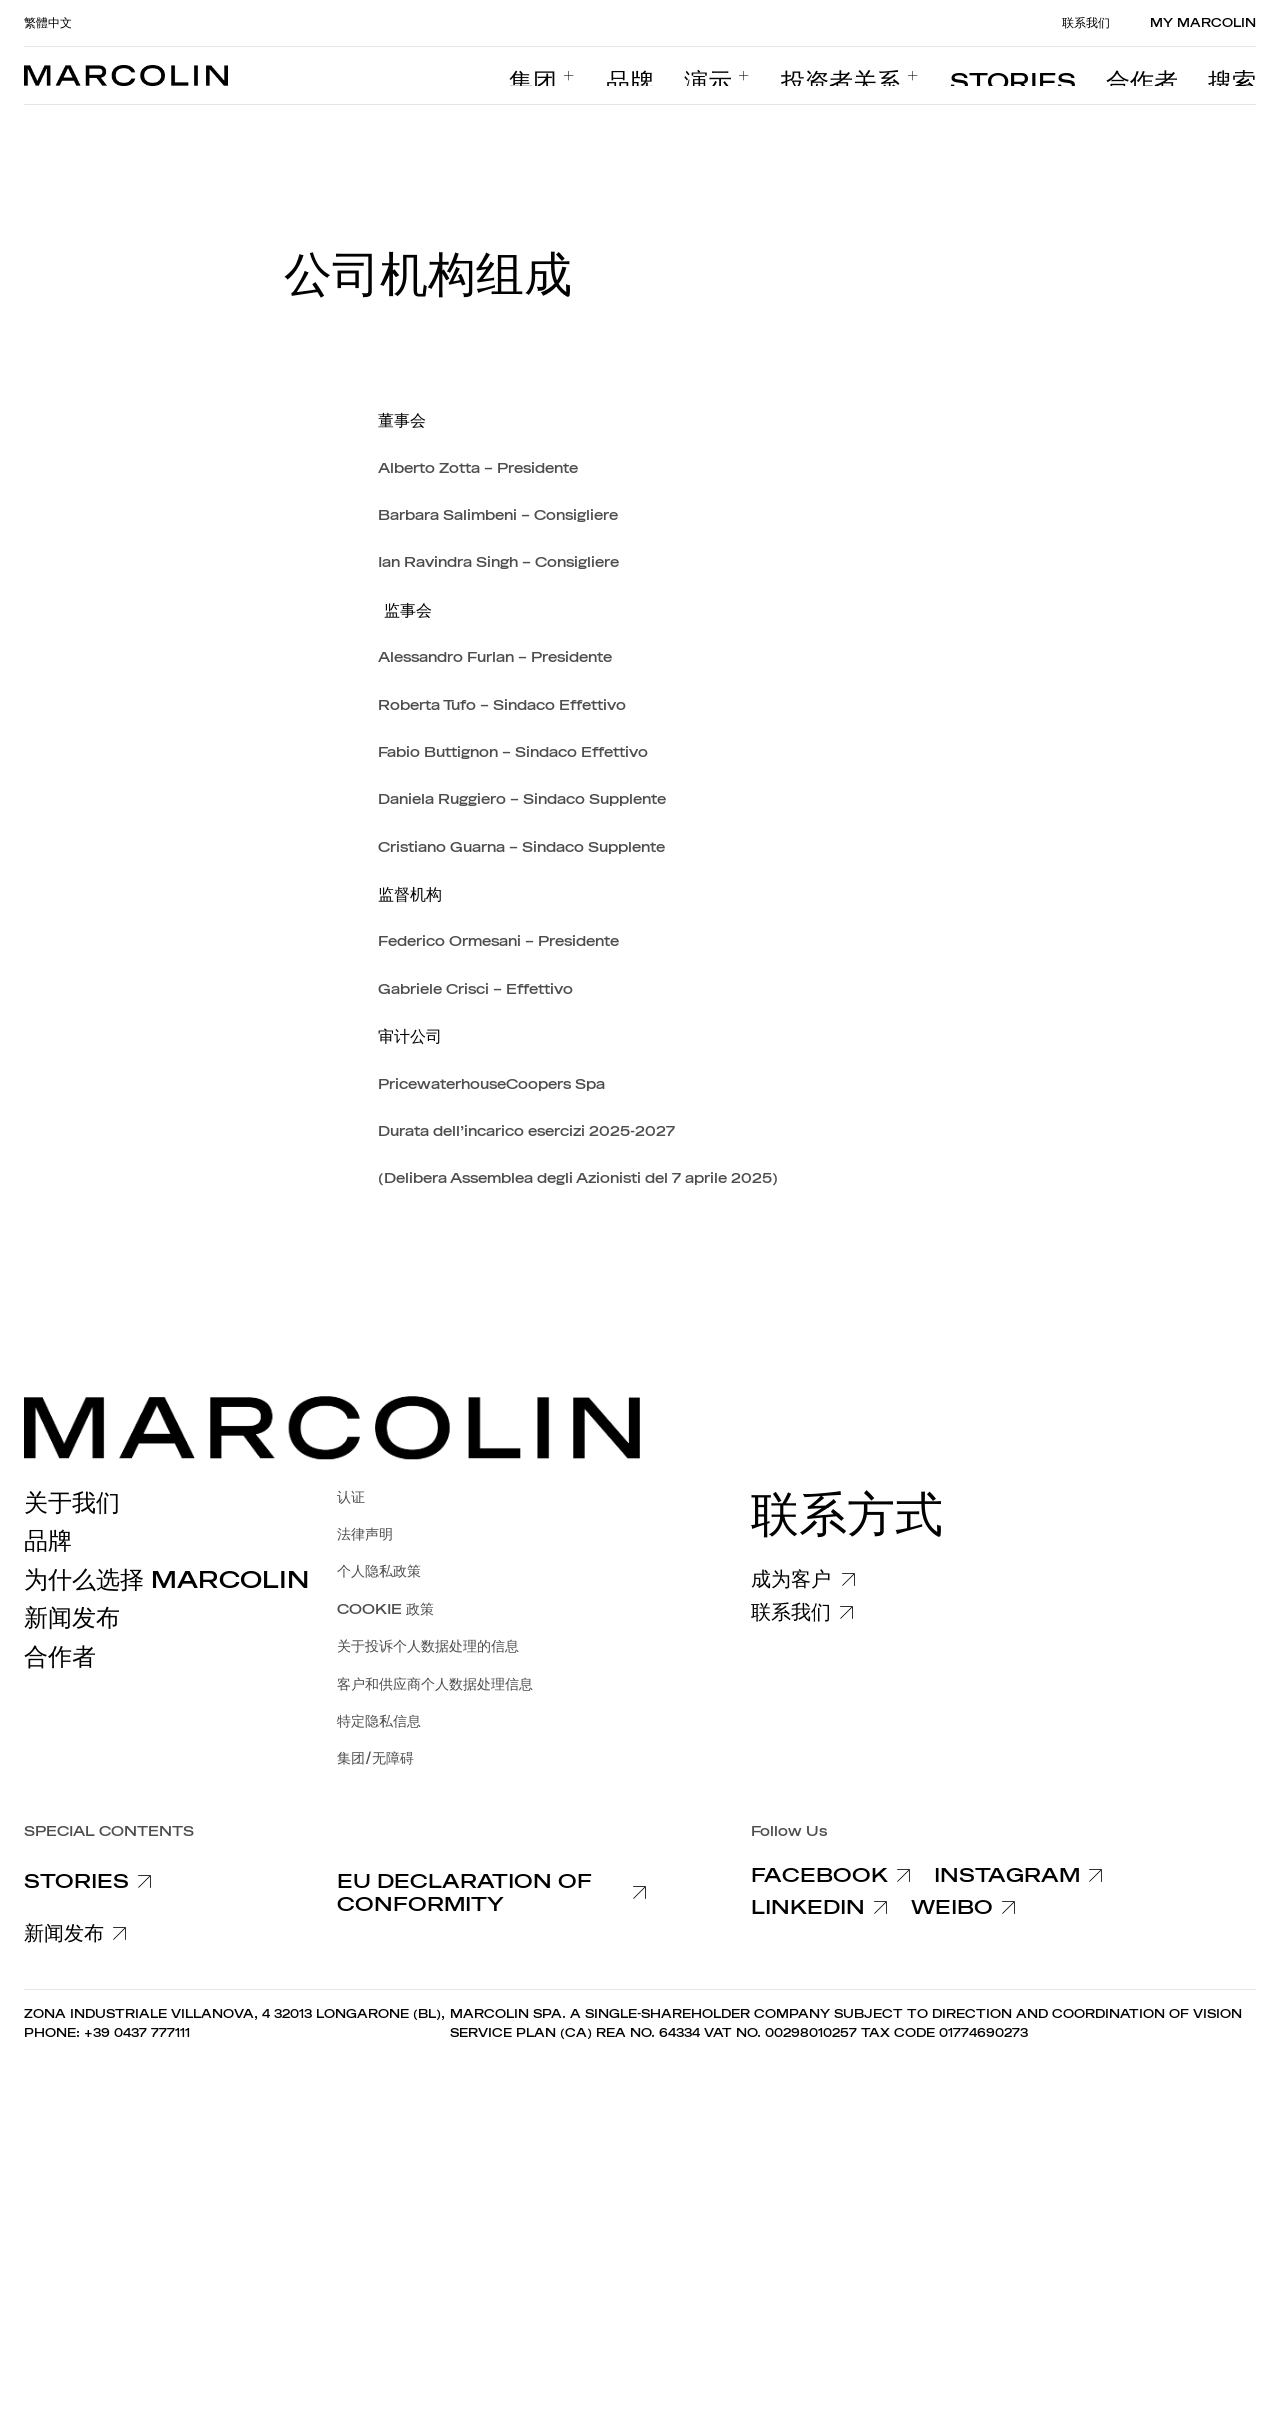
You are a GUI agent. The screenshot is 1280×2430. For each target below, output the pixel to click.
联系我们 (1086, 23)
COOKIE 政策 (385, 1609)
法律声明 (365, 1534)
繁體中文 (48, 23)
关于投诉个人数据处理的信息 (428, 1646)
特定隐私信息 (379, 1721)
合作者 (60, 1657)
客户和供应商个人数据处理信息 (435, 1684)
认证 (351, 1497)
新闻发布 (72, 1618)
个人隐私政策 (379, 1571)
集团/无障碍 (375, 1758)
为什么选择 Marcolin (166, 1580)
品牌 (48, 1541)
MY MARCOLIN (1203, 23)
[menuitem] (745, 76)
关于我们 (72, 1503)
